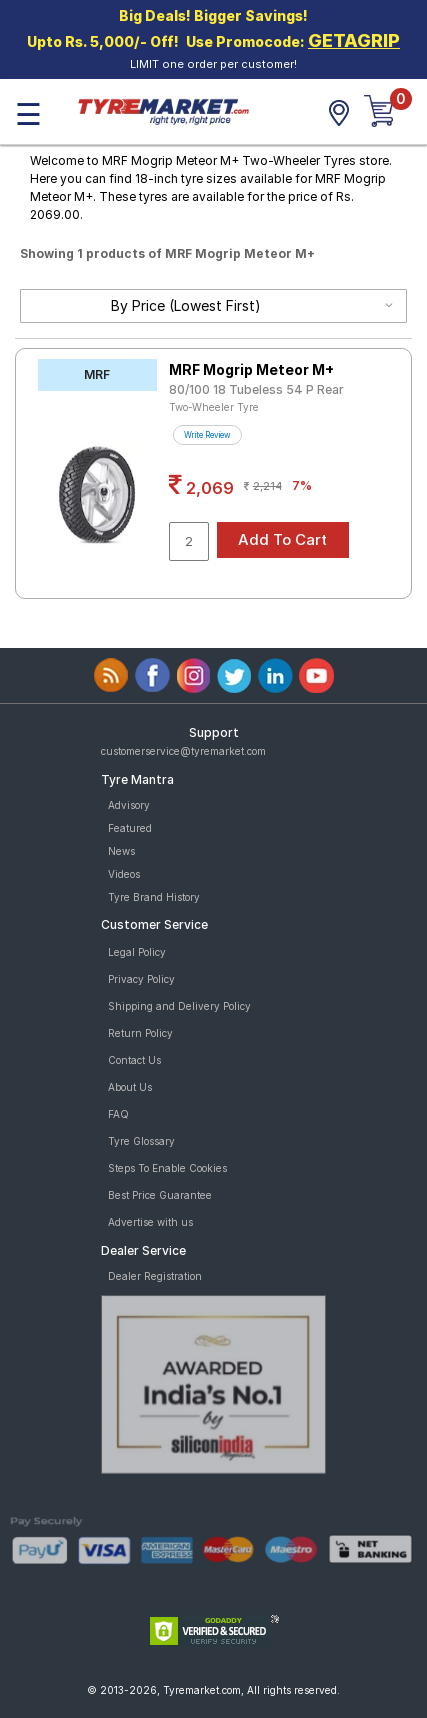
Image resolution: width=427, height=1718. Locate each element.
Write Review (207, 435)
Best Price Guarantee (160, 1195)
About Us (130, 1087)
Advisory (129, 805)
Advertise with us (150, 1222)
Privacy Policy (141, 979)
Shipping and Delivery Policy (179, 1006)
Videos (124, 874)
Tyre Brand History (154, 897)
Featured (130, 828)
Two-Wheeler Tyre (214, 407)
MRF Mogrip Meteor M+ (251, 369)
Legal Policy (137, 952)
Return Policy (140, 1033)
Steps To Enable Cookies (167, 1168)
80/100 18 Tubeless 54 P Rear (256, 389)
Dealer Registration (155, 1276)
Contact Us (134, 1060)
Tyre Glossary (141, 1141)
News (121, 851)
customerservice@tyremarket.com (183, 751)
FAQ (118, 1114)
